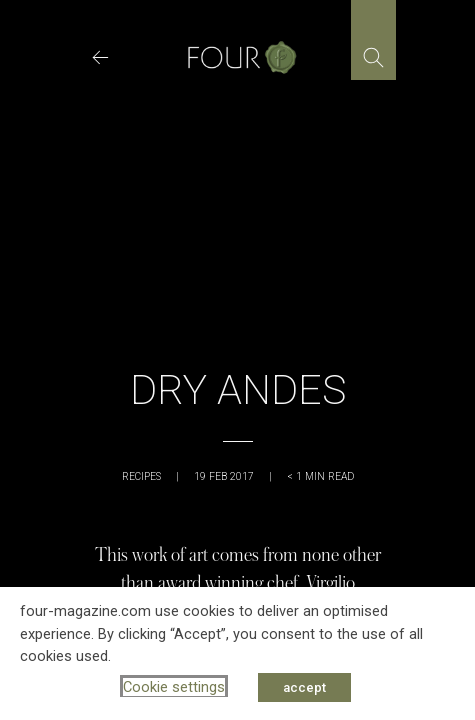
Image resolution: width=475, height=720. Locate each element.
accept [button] (304, 687)
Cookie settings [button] (174, 687)
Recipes (141, 476)
